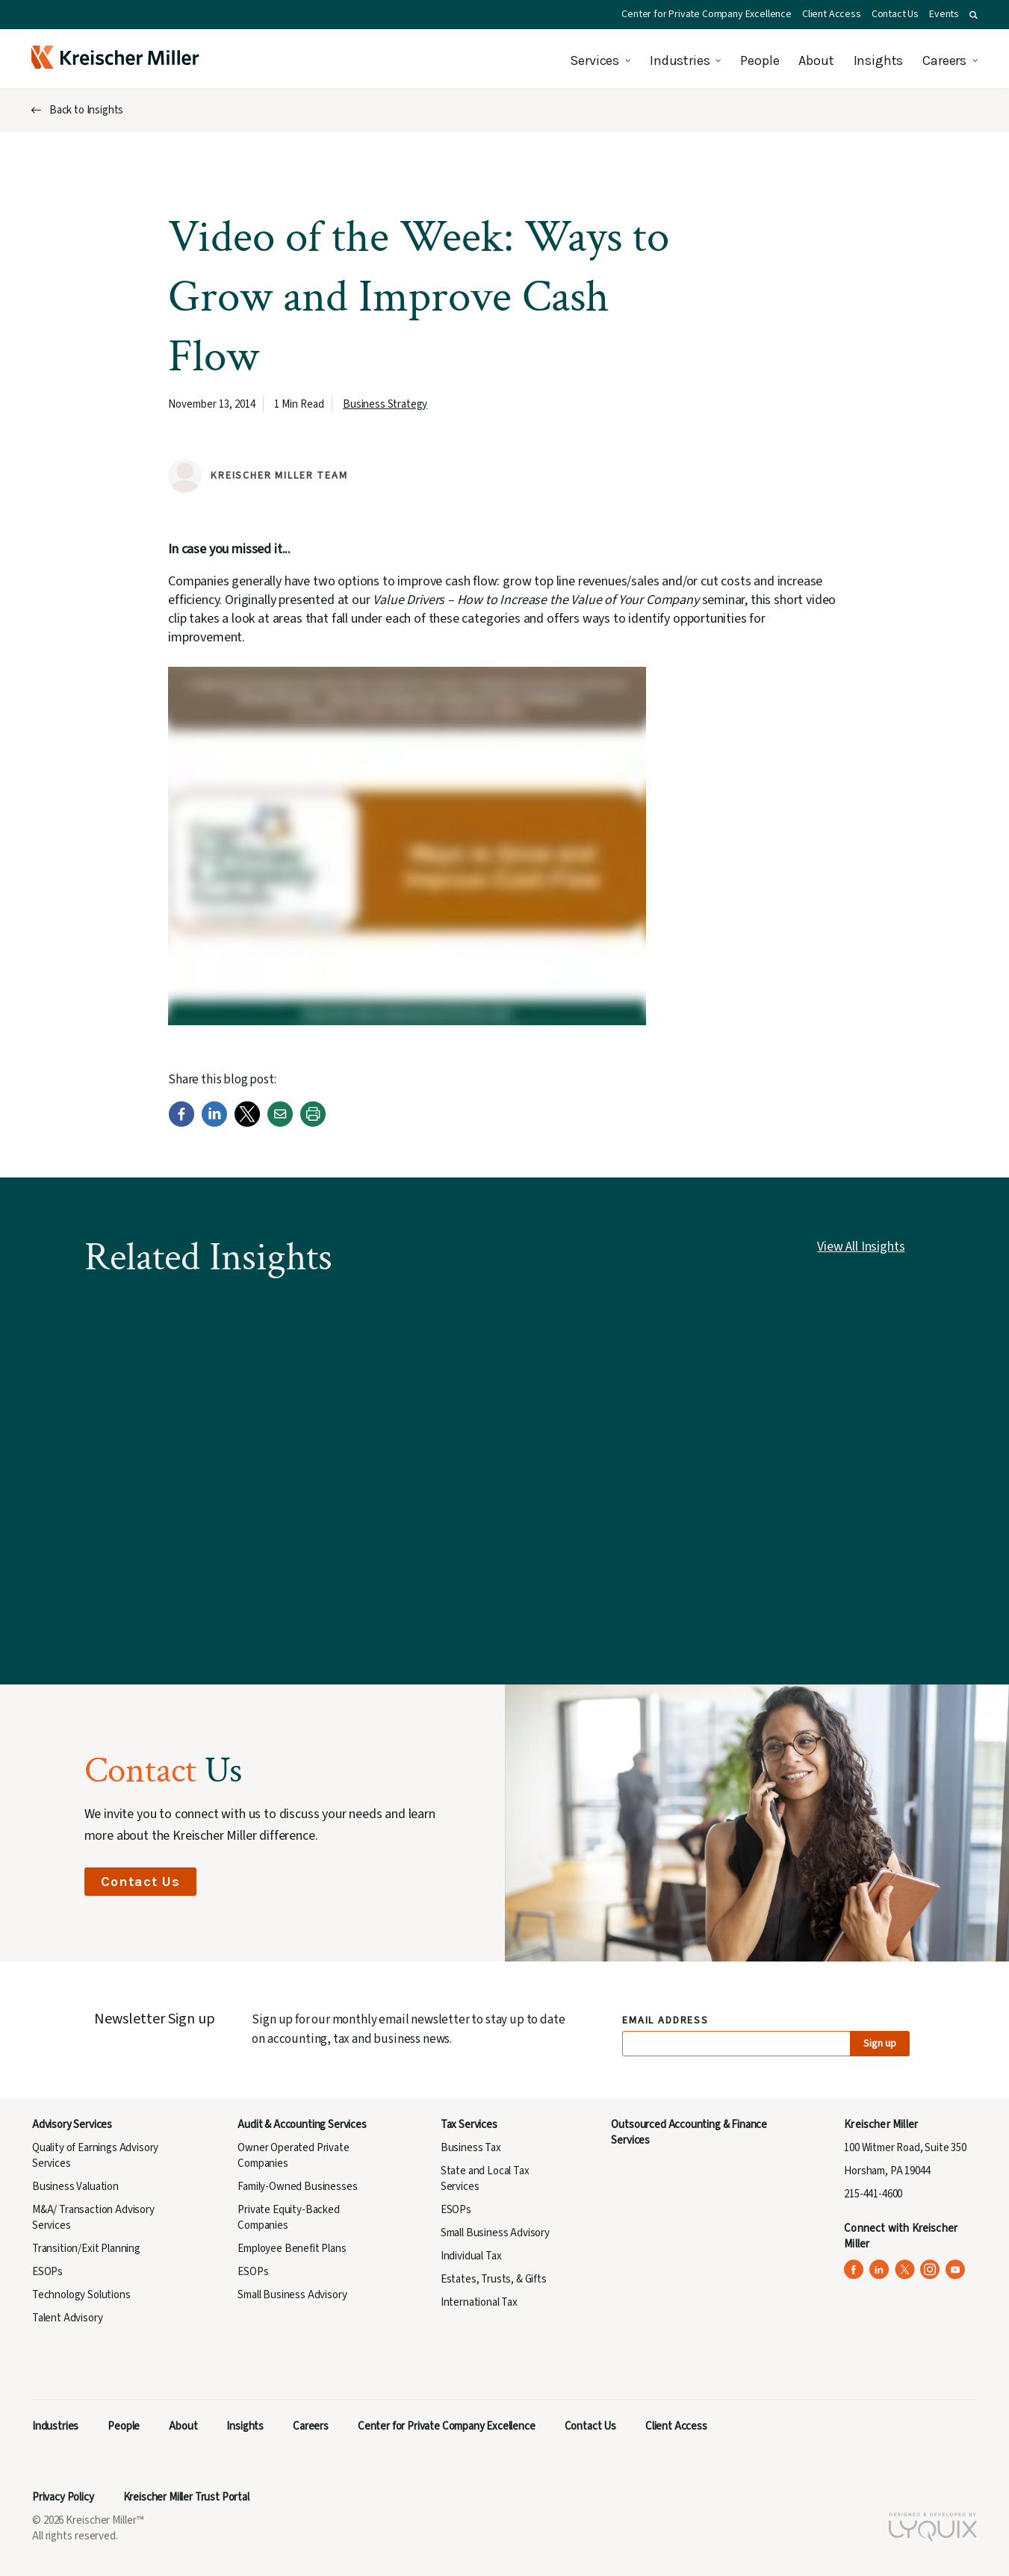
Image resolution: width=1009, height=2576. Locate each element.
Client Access (831, 14)
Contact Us (895, 14)
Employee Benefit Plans (291, 2248)
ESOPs (47, 2272)
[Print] (312, 1123)
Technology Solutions (81, 2295)
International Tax (479, 2302)
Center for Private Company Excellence (706, 14)
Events (944, 14)
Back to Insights (86, 110)
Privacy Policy (63, 2497)
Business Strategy (385, 404)
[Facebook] (181, 1123)
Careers (944, 60)
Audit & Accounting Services (301, 2124)
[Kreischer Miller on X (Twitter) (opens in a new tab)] (905, 2269)
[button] (973, 14)
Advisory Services (72, 2124)
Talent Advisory (67, 2318)
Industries (680, 60)
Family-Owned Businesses (297, 2186)
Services (594, 60)
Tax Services (469, 2124)
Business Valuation (75, 2186)
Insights (879, 60)
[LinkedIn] (214, 1123)
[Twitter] (247, 1123)
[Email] (280, 1123)
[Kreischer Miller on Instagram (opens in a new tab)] (930, 2269)
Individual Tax (471, 2256)
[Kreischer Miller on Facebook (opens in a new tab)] (854, 2269)
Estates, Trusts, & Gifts (494, 2279)
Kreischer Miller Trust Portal (186, 2497)
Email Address (666, 2021)
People (759, 60)
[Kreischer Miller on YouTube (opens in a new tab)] (956, 2269)
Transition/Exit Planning (86, 2248)
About (815, 60)
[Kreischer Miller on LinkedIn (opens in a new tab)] (879, 2269)
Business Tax (471, 2148)
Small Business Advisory (292, 2295)
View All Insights (860, 1246)
